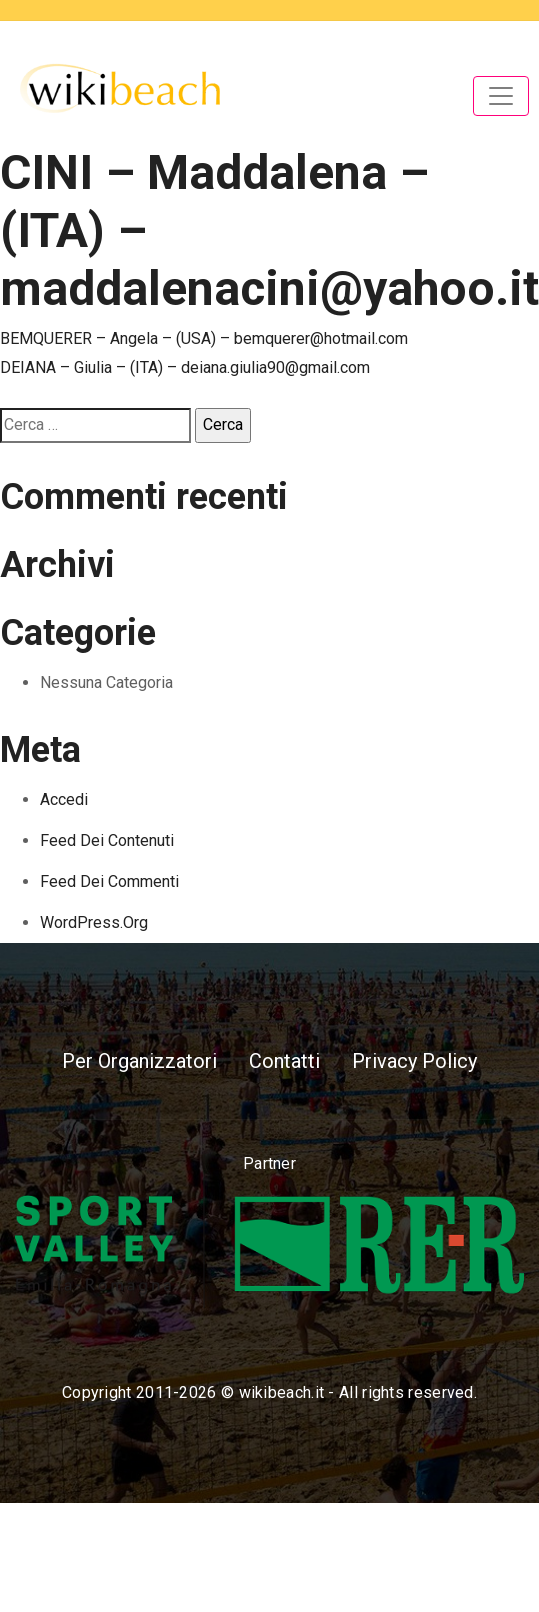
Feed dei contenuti (107, 840)
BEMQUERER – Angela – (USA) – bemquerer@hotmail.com (204, 338)
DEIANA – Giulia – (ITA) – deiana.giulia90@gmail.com (185, 367)
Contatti (284, 1061)
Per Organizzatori (139, 1061)
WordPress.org (94, 922)
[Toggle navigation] (501, 96)
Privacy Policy (414, 1061)
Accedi (64, 799)
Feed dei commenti (109, 881)
